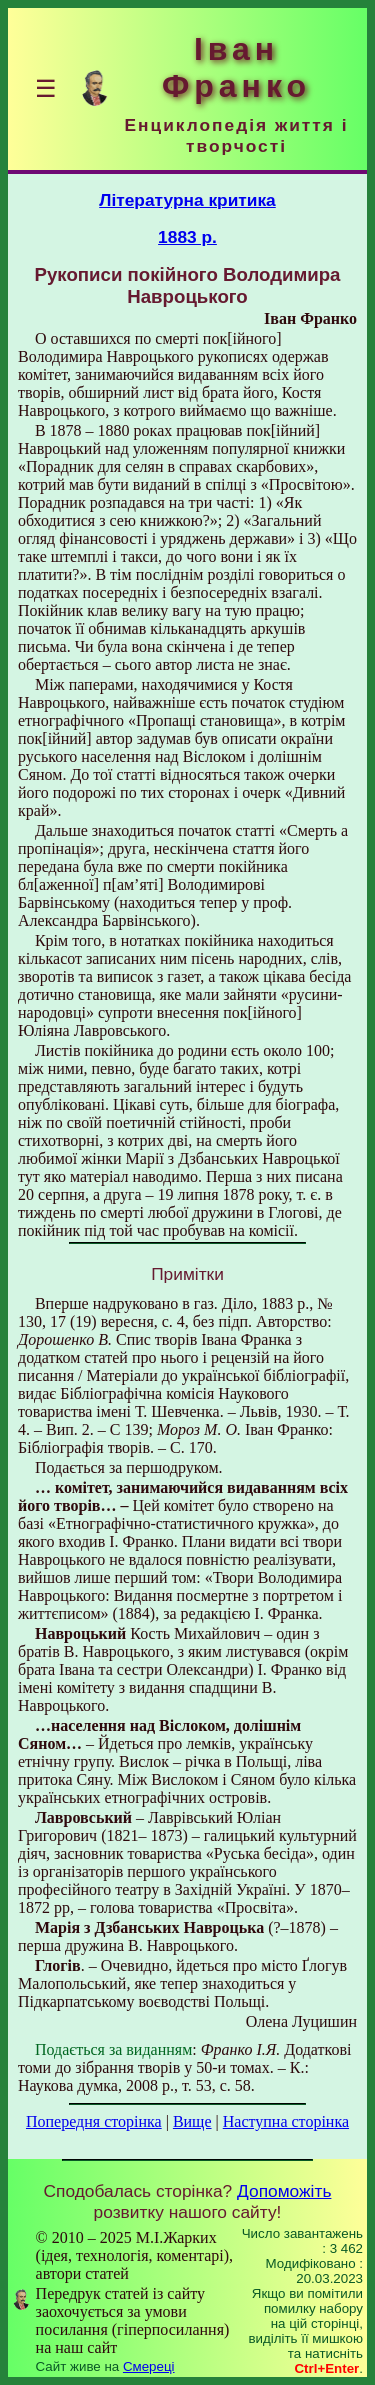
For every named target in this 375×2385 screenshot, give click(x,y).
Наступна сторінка (286, 2121)
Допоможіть (284, 2191)
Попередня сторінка (94, 2121)
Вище (192, 2121)
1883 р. (187, 237)
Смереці (149, 2366)
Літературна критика (187, 200)
